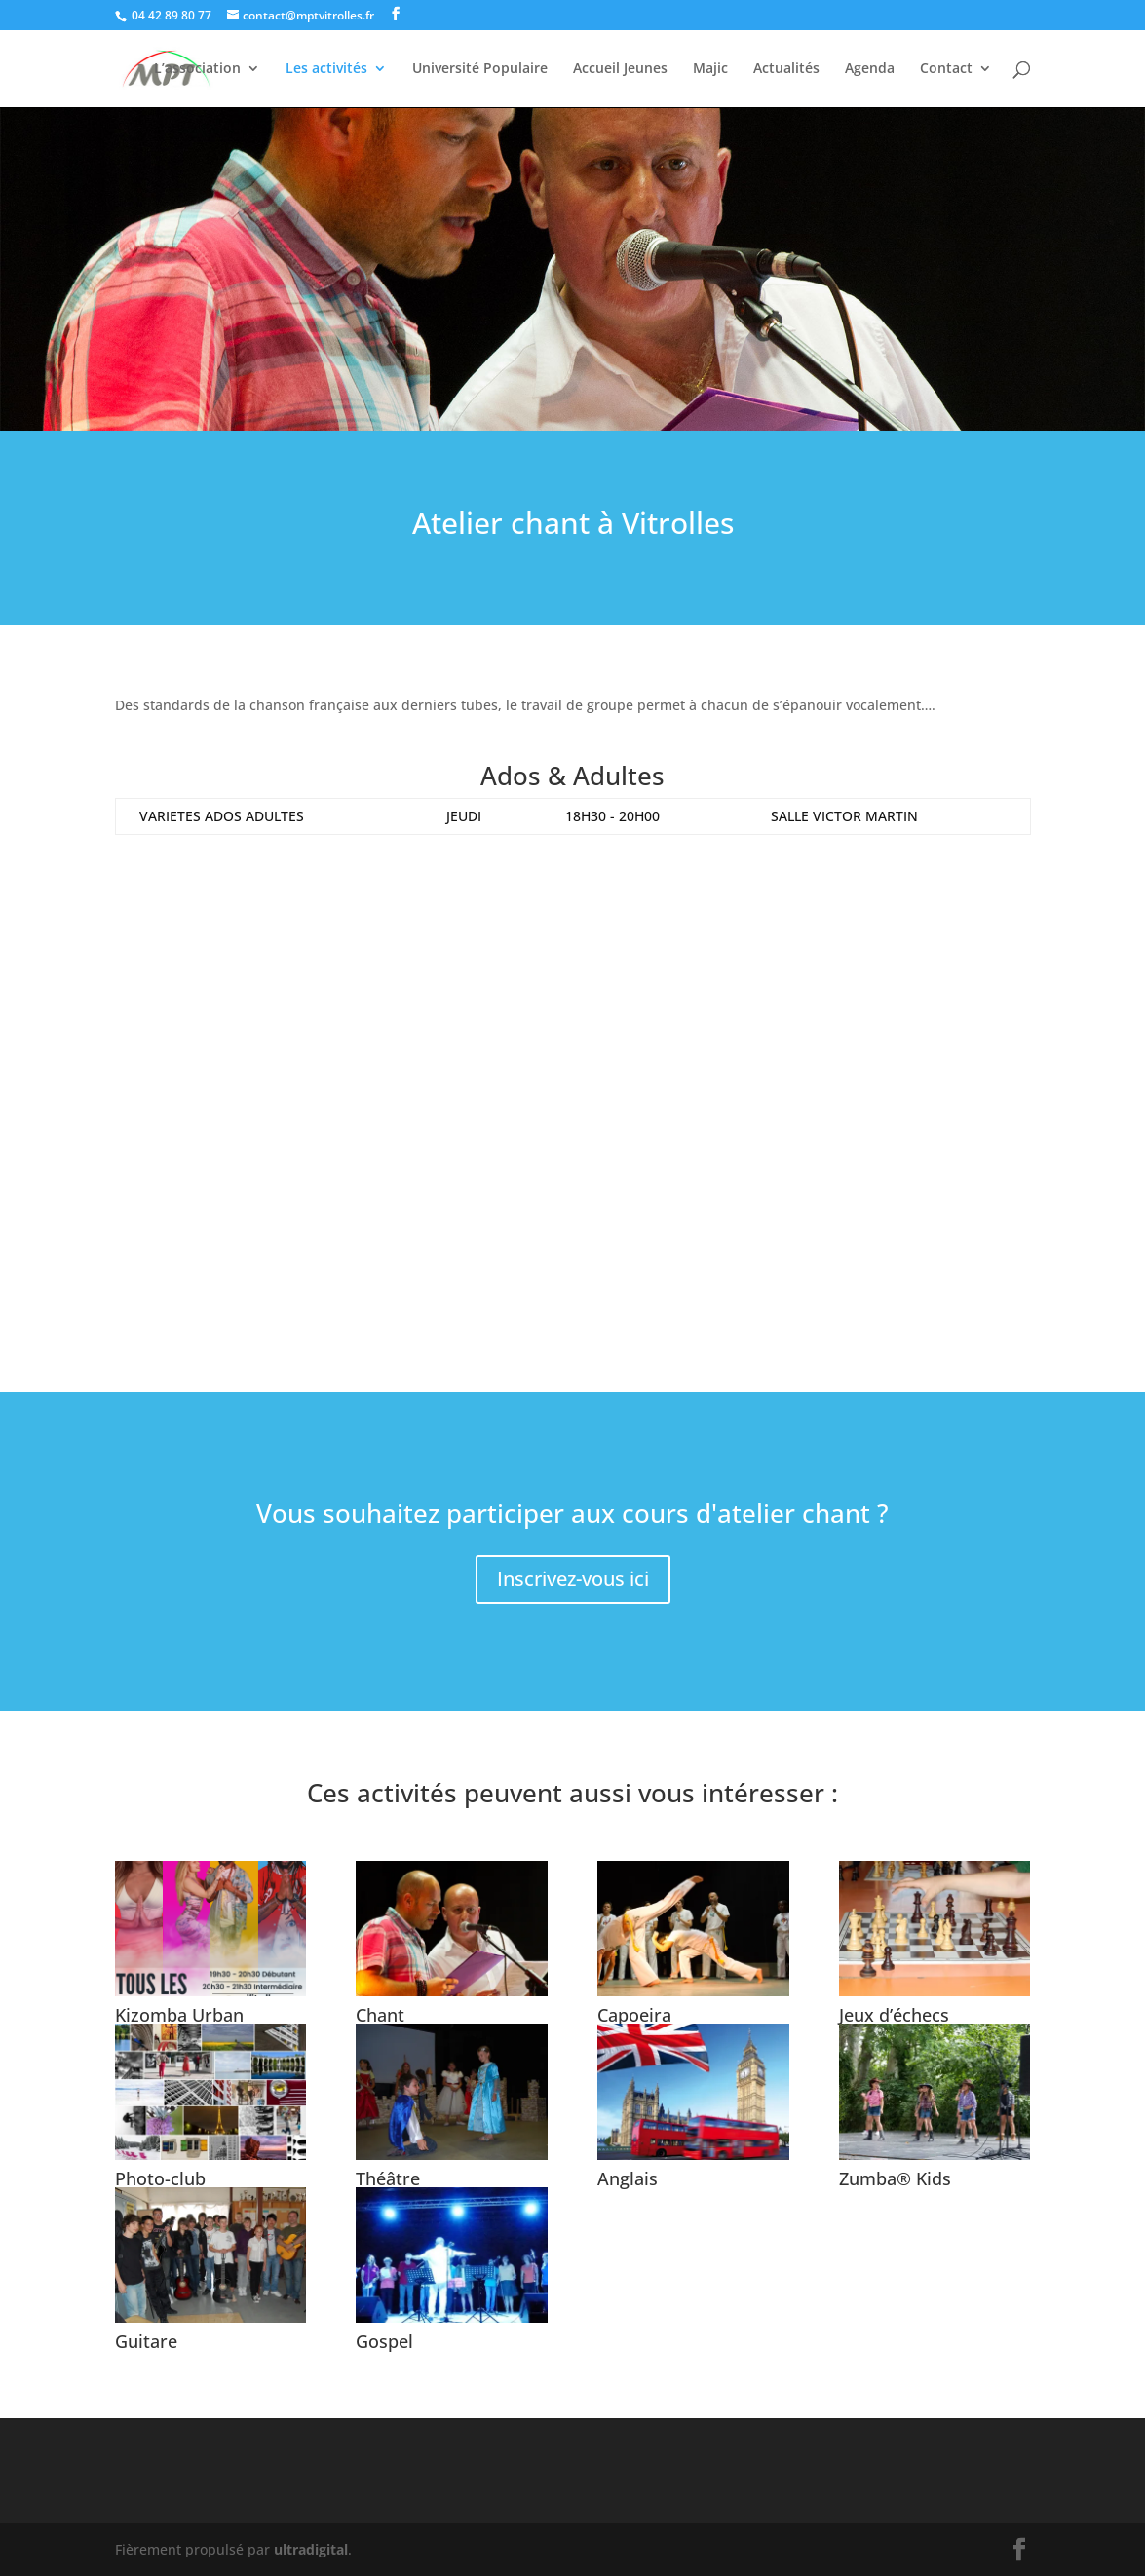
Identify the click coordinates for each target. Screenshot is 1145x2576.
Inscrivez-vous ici (573, 1579)
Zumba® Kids (895, 2178)
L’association (197, 69)
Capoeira (634, 2015)
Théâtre (388, 2178)
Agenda (870, 69)
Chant (380, 2015)
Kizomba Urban (179, 2015)
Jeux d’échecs (894, 2015)
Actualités (786, 69)
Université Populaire (480, 69)
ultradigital (311, 2549)
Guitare (146, 2341)
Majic (710, 69)
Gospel (384, 2341)
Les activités (326, 69)
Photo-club (160, 2178)
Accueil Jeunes (620, 69)
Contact (946, 69)
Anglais (627, 2178)
